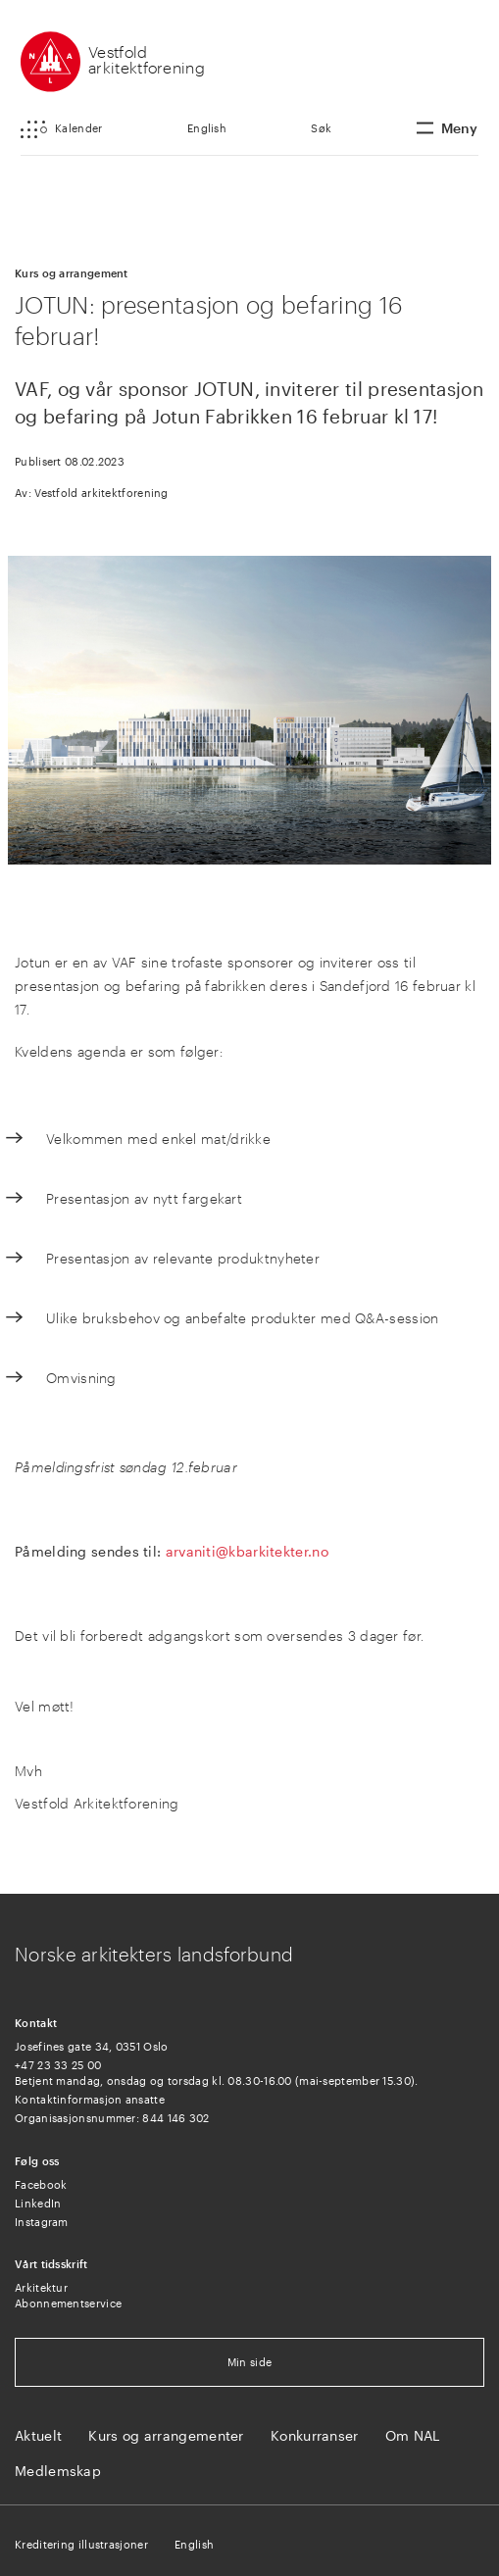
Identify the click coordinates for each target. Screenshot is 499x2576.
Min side (249, 2361)
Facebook (41, 2184)
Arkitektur (41, 2287)
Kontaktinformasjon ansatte (90, 2099)
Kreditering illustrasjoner (81, 2544)
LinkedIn (38, 2203)
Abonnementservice (68, 2303)
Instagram (42, 2221)
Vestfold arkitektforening (146, 59)
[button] (61, 129)
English (206, 128)
